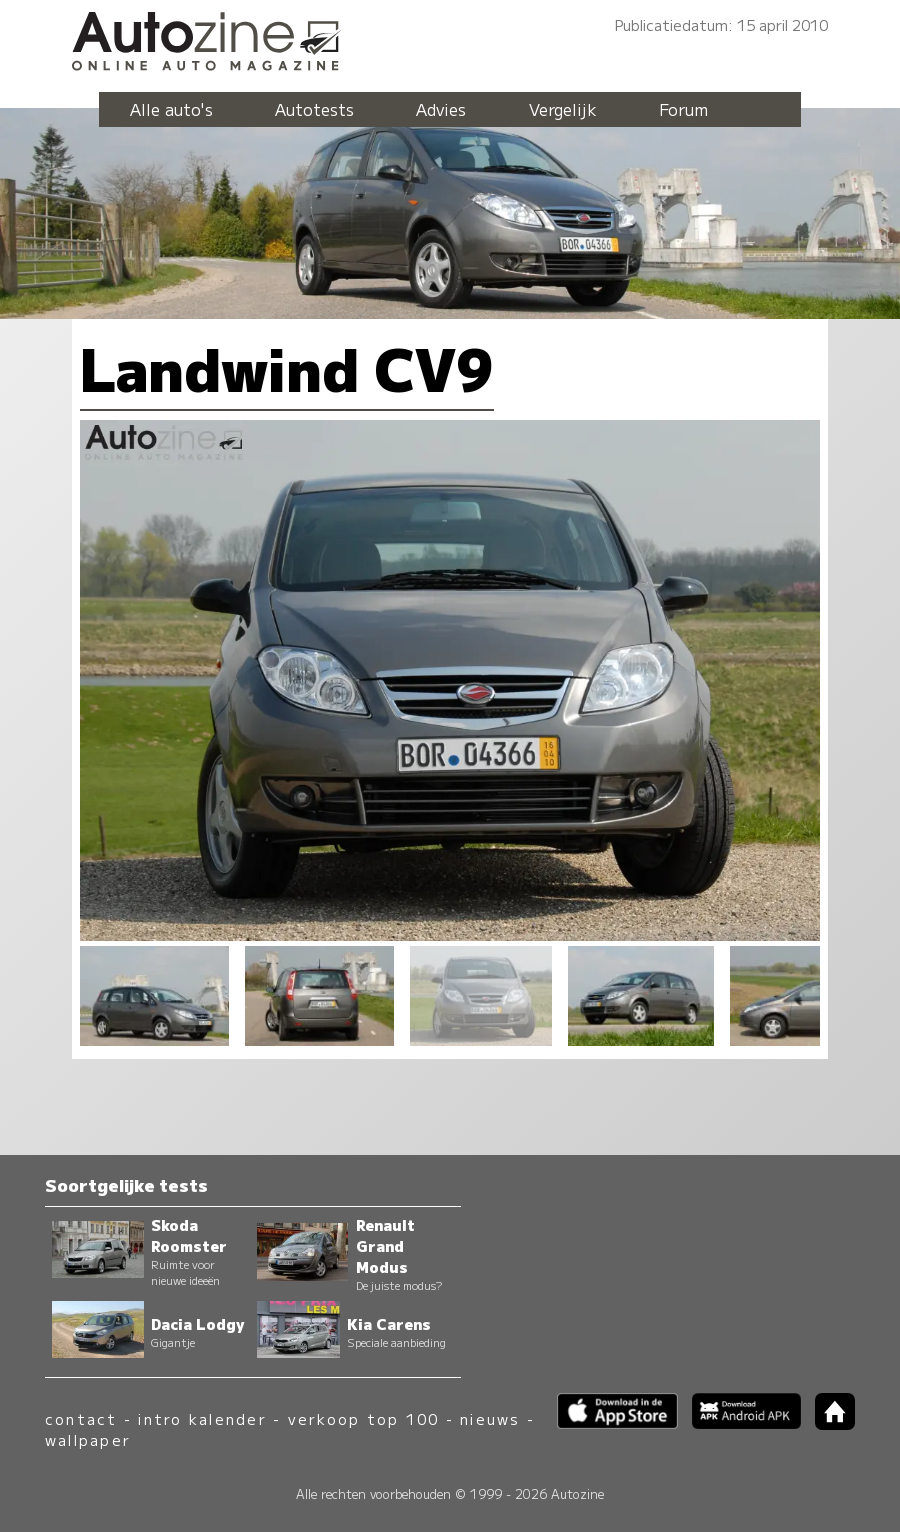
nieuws (490, 1418)
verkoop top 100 (364, 1418)
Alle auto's (171, 109)
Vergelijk (563, 109)
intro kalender (202, 1418)
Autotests (314, 109)
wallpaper (88, 1439)
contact (81, 1418)
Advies (441, 109)
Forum (683, 109)
